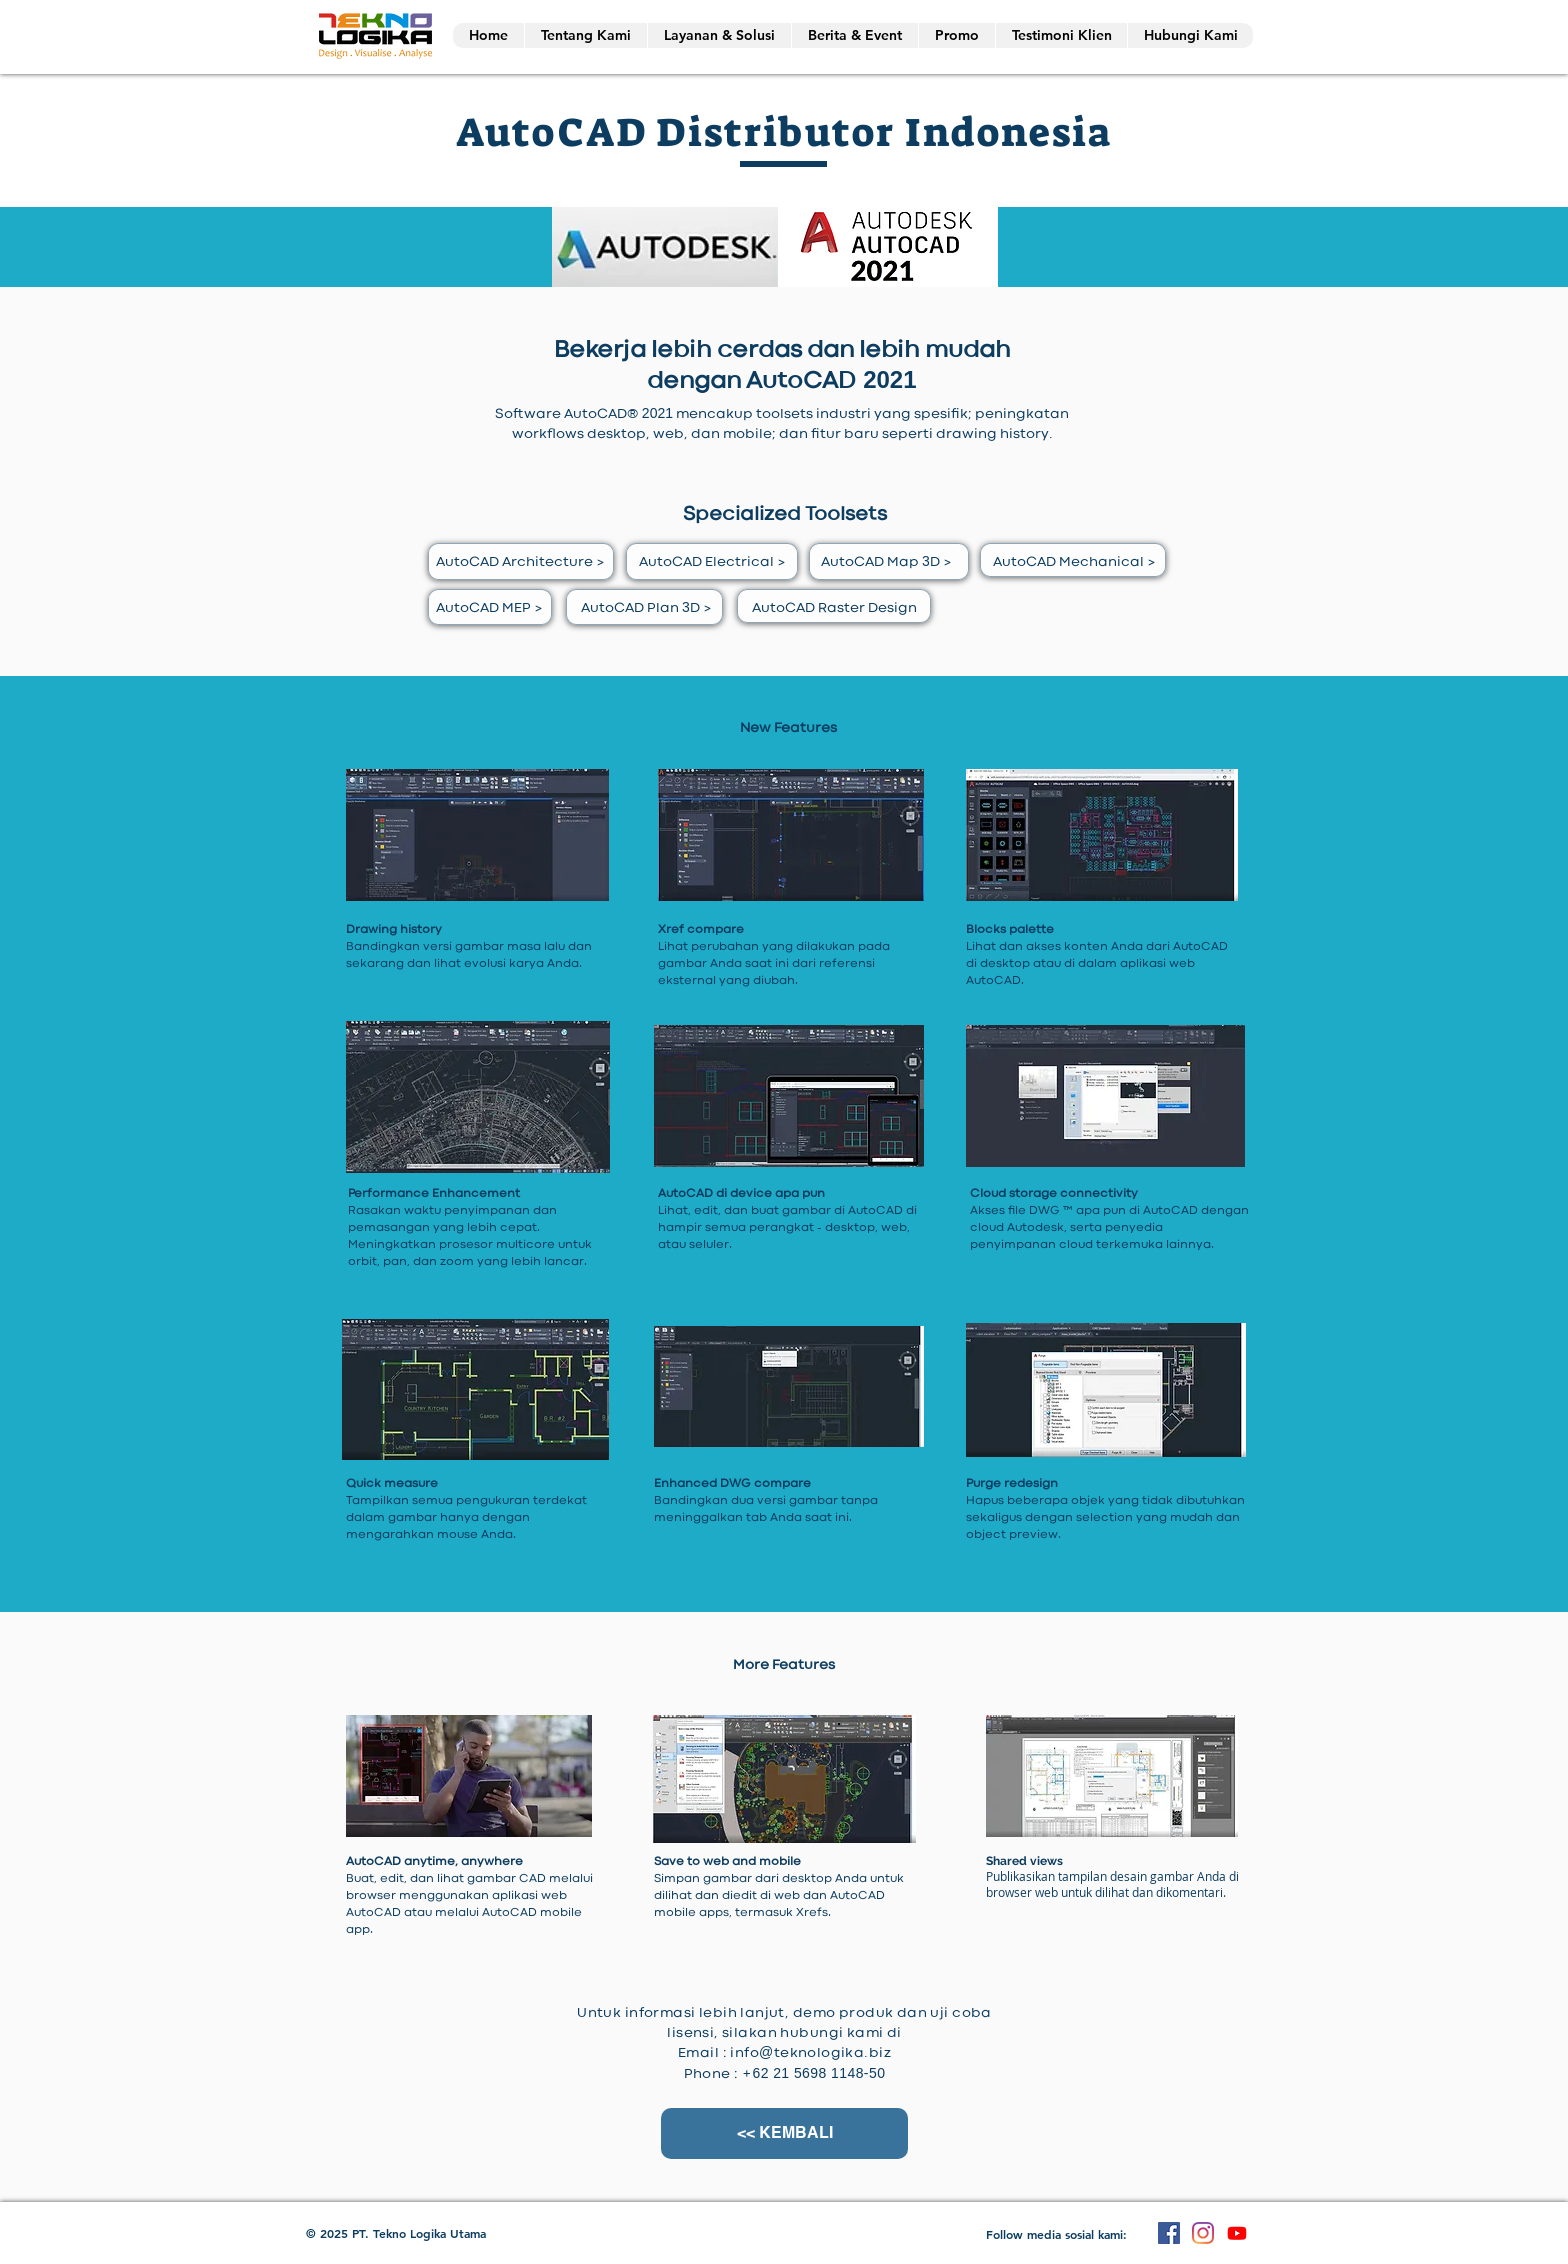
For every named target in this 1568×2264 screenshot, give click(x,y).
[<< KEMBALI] (784, 2133)
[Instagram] (1203, 2233)
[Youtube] (1237, 2233)
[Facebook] (1169, 2233)
